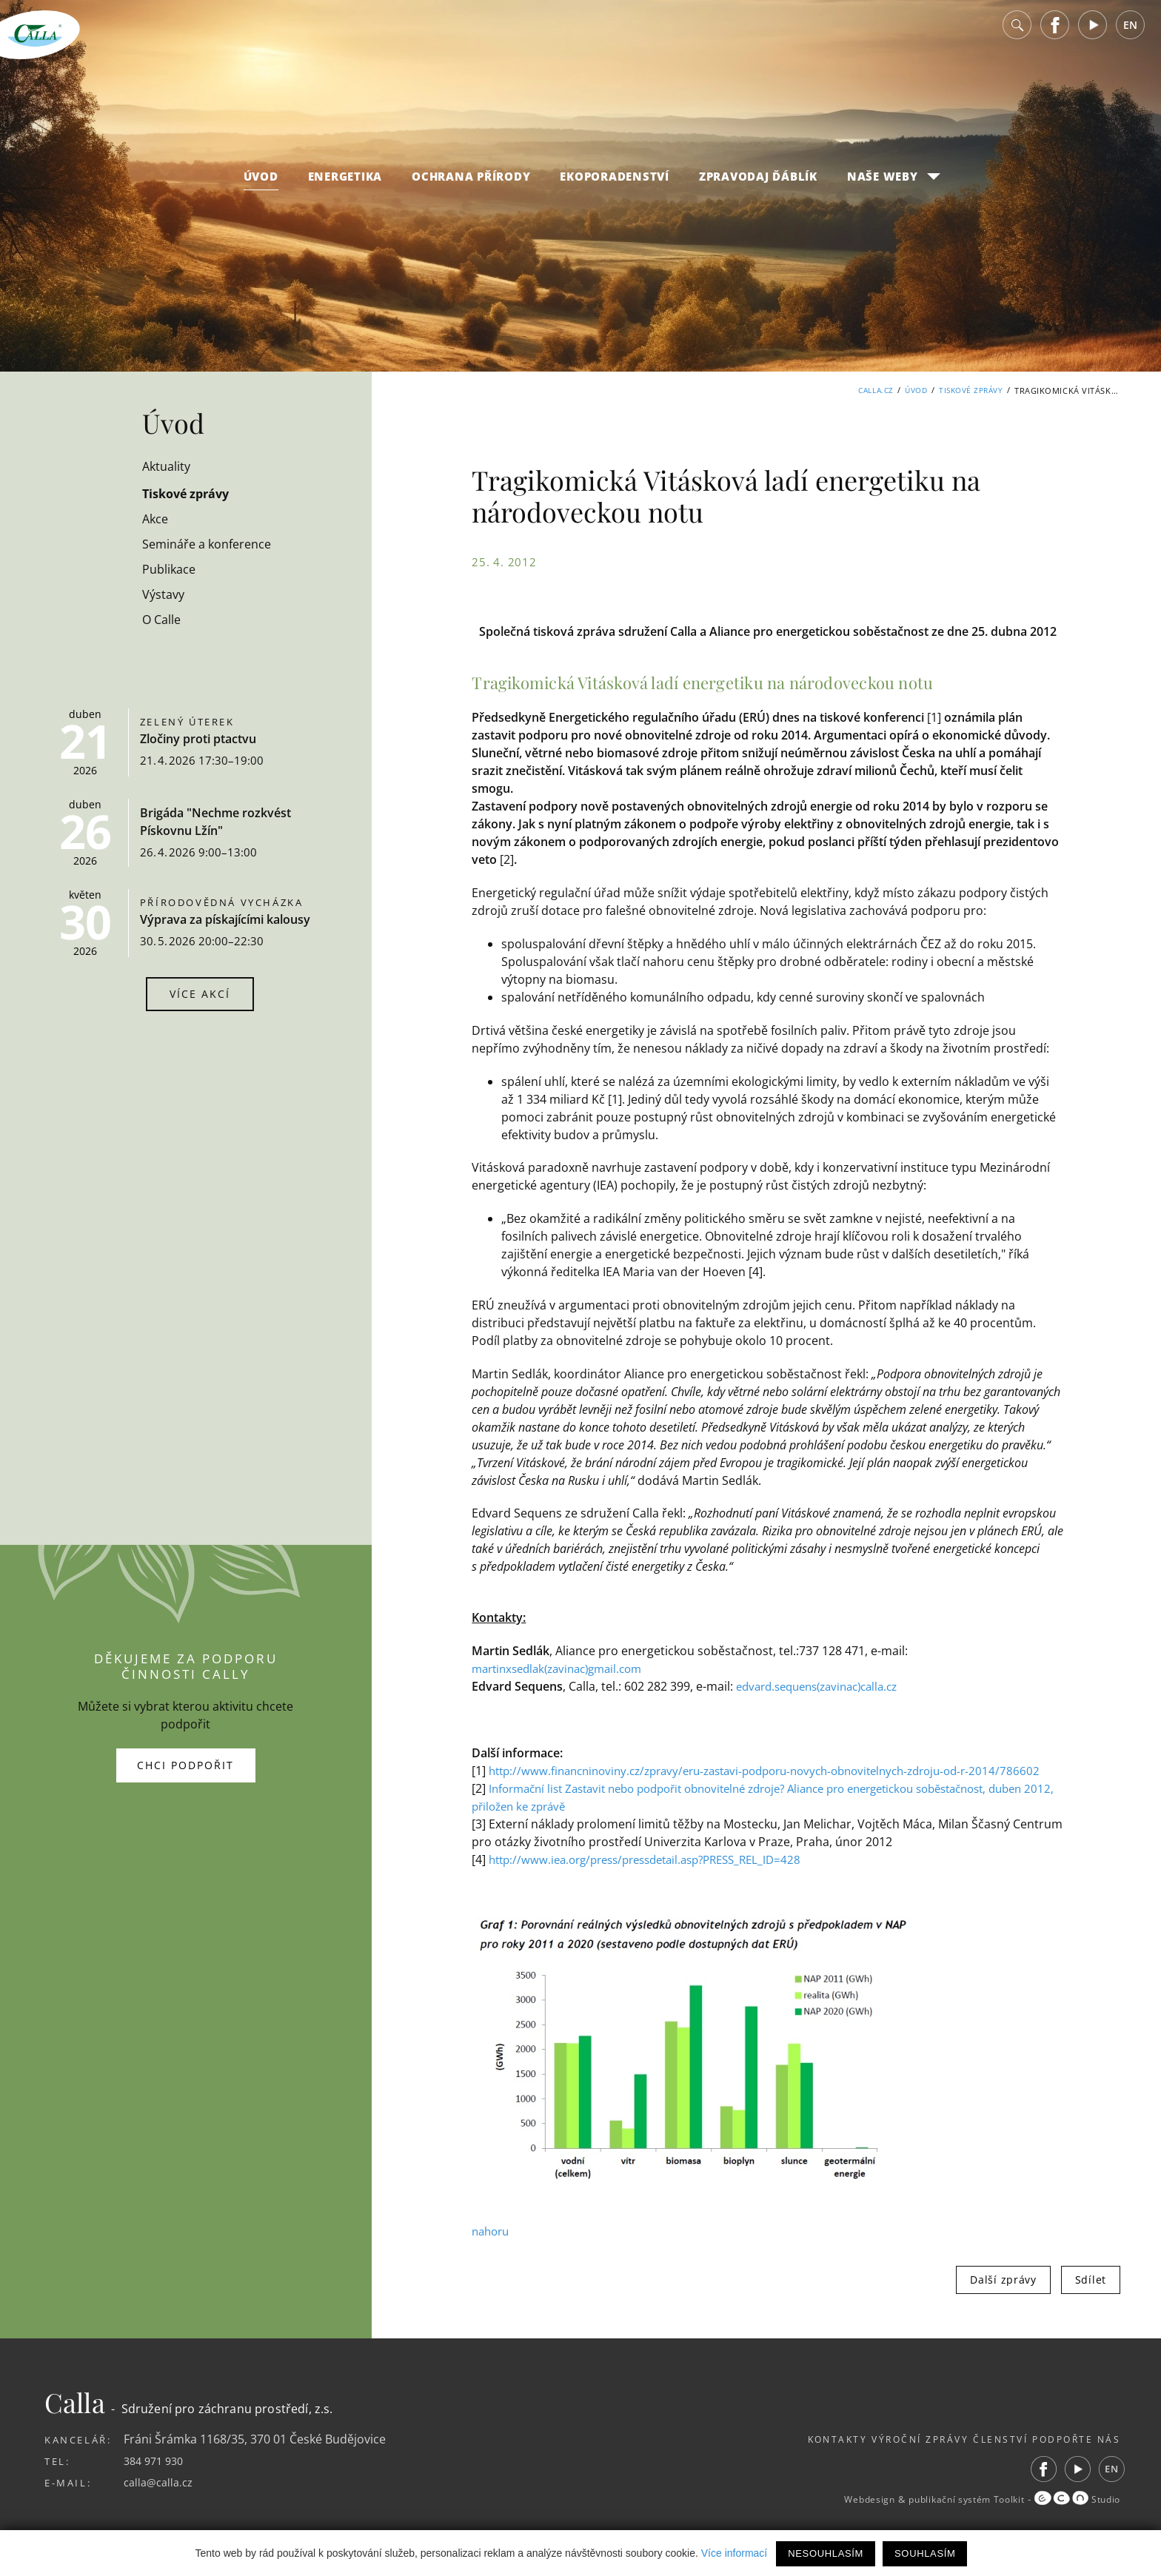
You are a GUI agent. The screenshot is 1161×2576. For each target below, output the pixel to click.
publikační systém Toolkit (950, 2517)
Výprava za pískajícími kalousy (225, 919)
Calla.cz (864, 390)
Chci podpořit (185, 1774)
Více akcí (200, 994)
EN (1130, 37)
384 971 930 (157, 2478)
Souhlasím (924, 2553)
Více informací (734, 2553)
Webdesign (840, 2517)
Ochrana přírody (471, 188)
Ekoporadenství (614, 188)
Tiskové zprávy (968, 390)
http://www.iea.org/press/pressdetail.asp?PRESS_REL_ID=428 (657, 1877)
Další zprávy (1003, 2297)
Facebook (1055, 37)
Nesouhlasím (825, 2553)
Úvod (261, 188)
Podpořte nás (1074, 2456)
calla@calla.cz (161, 2500)
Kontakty (779, 2456)
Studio (1074, 2517)
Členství (980, 2456)
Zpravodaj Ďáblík (758, 188)
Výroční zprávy (881, 2456)
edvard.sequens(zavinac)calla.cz (825, 1686)
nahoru (492, 2249)
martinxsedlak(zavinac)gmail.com (565, 1668)
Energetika (345, 188)
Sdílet (1090, 2297)
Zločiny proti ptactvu (198, 739)
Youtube (1093, 37)
